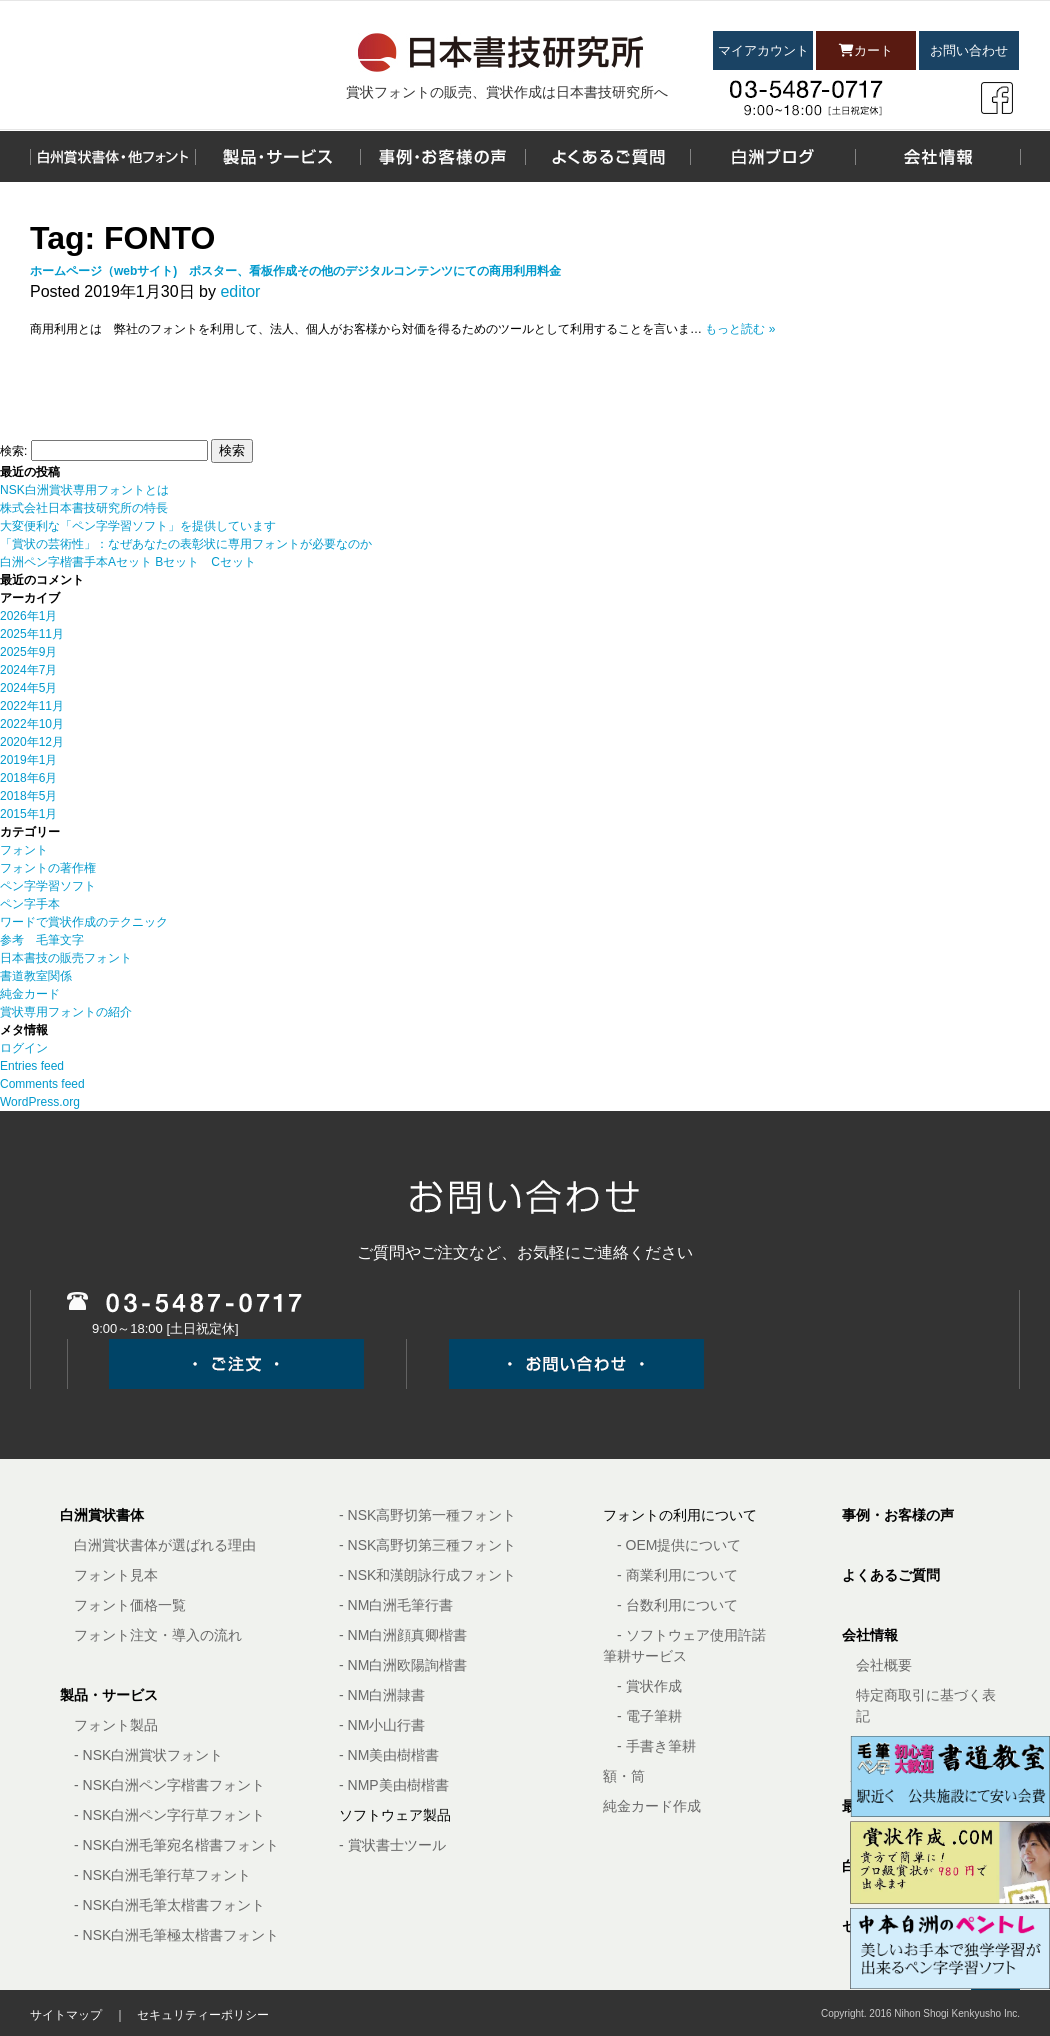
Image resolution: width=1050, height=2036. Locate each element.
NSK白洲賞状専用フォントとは (84, 490)
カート (866, 50)
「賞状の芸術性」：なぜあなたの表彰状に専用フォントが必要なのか (186, 544)
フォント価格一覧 (130, 1605)
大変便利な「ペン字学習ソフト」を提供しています (138, 526)
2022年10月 (32, 724)
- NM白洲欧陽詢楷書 (403, 1665)
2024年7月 (28, 670)
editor (240, 291)
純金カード (30, 994)
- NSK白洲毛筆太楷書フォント (169, 1905)
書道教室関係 (36, 976)
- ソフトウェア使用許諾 (691, 1635)
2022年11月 (32, 706)
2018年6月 (28, 778)
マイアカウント (763, 50)
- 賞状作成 (649, 1686)
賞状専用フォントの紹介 (66, 1012)
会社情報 (870, 1635)
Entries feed (32, 1066)
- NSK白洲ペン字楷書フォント (169, 1785)
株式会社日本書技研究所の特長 (84, 508)
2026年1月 (28, 616)
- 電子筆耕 (649, 1716)
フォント (24, 850)
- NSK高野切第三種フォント (427, 1545)
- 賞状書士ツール (392, 1845)
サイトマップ (66, 2015)
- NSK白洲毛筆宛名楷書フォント (176, 1845)
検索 (232, 450)
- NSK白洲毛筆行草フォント (162, 1875)
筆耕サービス (645, 1656)
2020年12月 (32, 742)
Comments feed (42, 1084)
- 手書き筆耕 (656, 1746)
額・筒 (624, 1776)
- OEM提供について (679, 1545)
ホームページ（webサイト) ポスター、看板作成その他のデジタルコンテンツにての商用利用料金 (295, 271)
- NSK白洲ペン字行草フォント (169, 1815)
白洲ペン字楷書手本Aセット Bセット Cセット (128, 562)
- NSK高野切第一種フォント (427, 1515)
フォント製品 (116, 1725)
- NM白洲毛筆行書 (396, 1605)
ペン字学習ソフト (48, 886)
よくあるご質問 (891, 1575)
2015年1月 (28, 814)
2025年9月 (28, 652)
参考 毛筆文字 (42, 940)
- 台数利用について (677, 1605)
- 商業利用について (677, 1575)
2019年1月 (28, 760)
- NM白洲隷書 (382, 1695)
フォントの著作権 (48, 868)
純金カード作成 (652, 1806)
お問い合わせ (969, 50)
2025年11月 (32, 634)
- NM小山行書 (382, 1725)
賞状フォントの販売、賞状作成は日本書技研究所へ (507, 92)
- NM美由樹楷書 (389, 1755)
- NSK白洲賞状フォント (148, 1755)
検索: (13, 451)
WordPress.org (40, 1102)
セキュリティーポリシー (203, 2015)
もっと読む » (740, 329)
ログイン (24, 1048)
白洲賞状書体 (102, 1515)
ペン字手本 (30, 904)
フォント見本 (116, 1575)
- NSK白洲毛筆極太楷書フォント (176, 1935)
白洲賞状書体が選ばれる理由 (165, 1545)
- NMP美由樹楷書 (394, 1785)
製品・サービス (109, 1695)
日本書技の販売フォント (66, 958)
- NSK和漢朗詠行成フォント (427, 1575)
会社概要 (884, 1665)
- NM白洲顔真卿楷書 (403, 1635)
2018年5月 (28, 796)
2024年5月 (28, 688)
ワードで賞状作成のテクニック (84, 922)
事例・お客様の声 (898, 1515)
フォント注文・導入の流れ (158, 1635)
